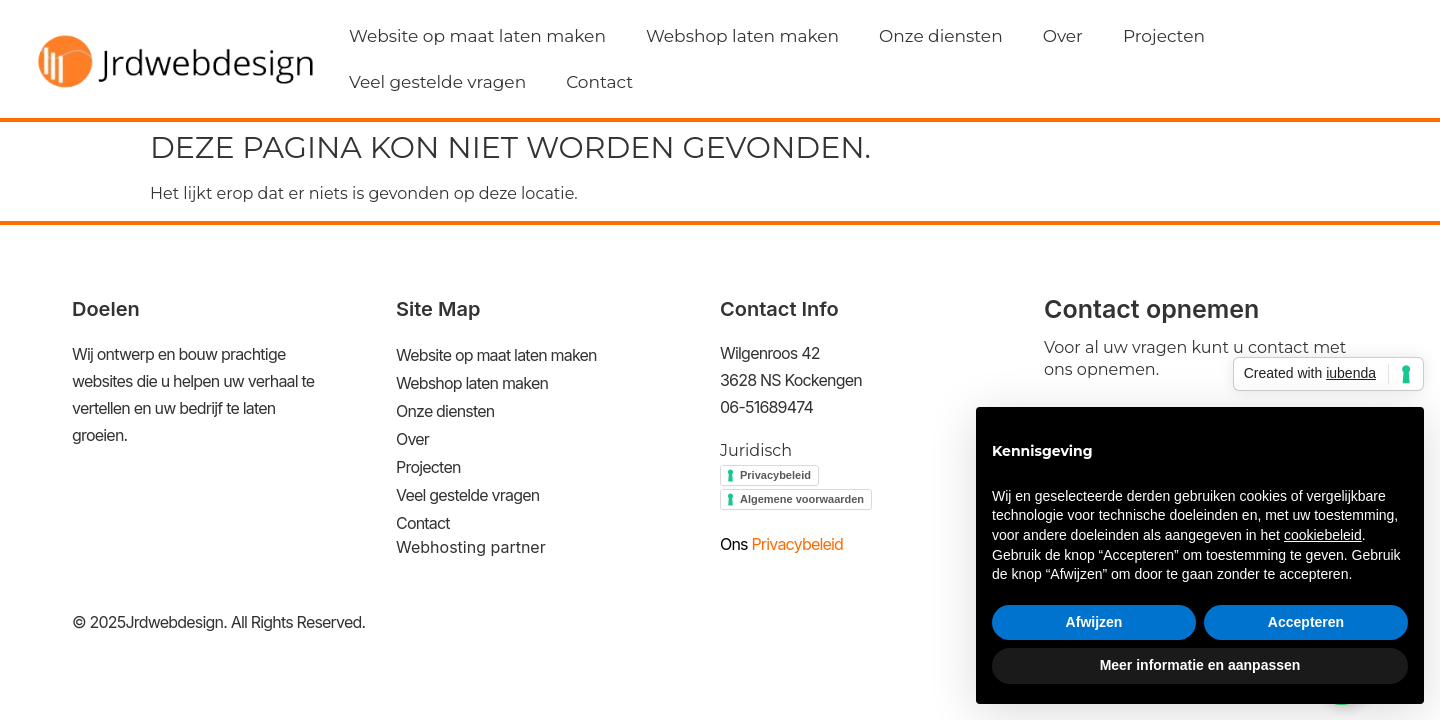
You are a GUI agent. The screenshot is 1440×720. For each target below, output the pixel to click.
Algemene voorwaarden (802, 499)
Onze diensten (941, 36)
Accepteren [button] (1306, 622)
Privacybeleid (775, 475)
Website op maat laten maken (477, 36)
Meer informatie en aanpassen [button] (1200, 665)
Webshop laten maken (742, 36)
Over (1063, 36)
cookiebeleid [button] (1323, 535)
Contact (599, 82)
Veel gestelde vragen (437, 82)
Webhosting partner (471, 547)
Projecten (1164, 36)
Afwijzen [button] (1094, 622)
